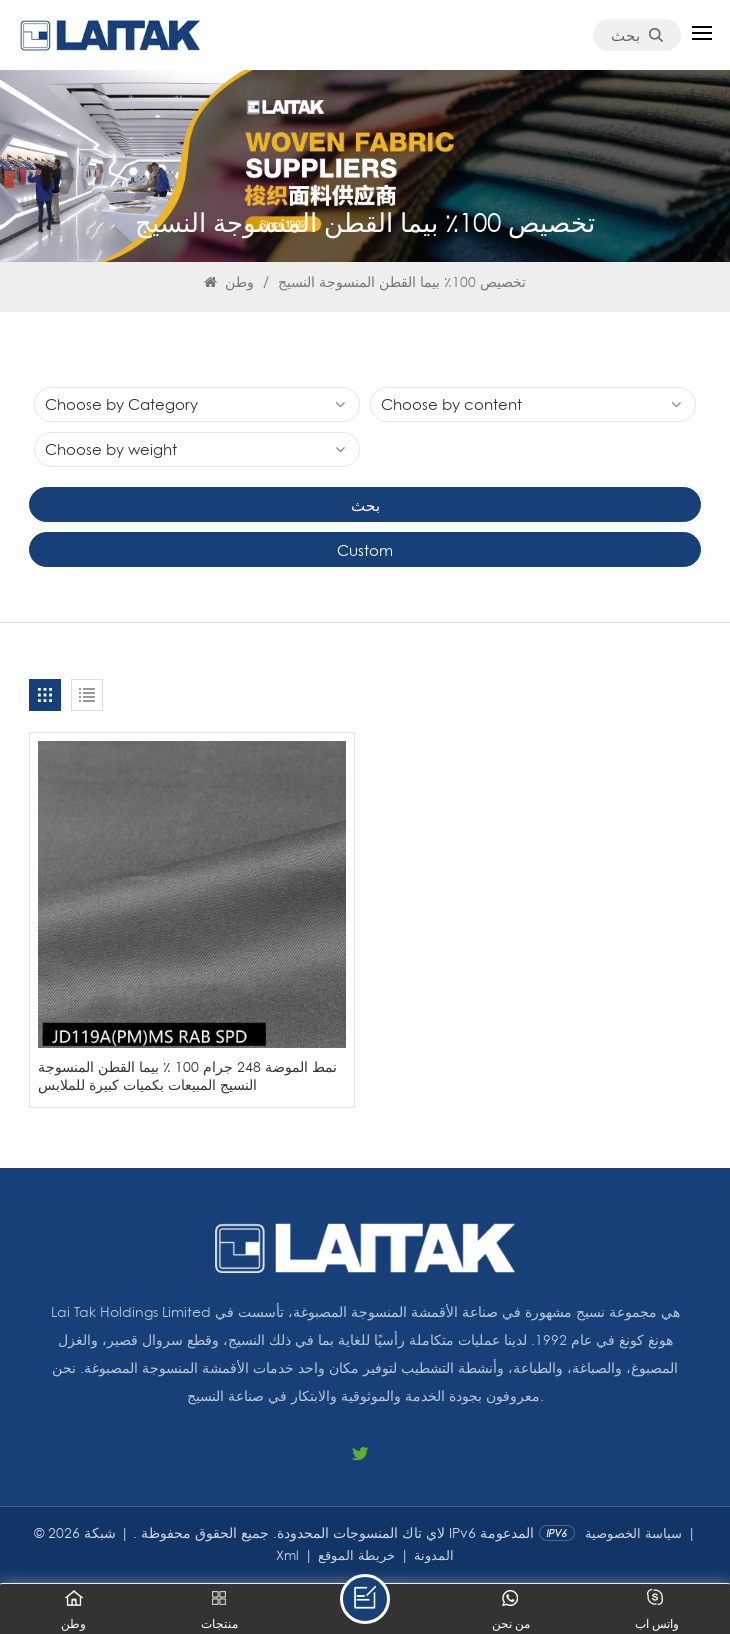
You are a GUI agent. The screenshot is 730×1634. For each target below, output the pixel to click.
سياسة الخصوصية (633, 1533)
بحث (637, 35)
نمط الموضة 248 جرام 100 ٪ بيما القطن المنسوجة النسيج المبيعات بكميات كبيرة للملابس (187, 1075)
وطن (229, 281)
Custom (365, 550)
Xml (287, 1555)
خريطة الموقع (356, 1555)
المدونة (434, 1555)
